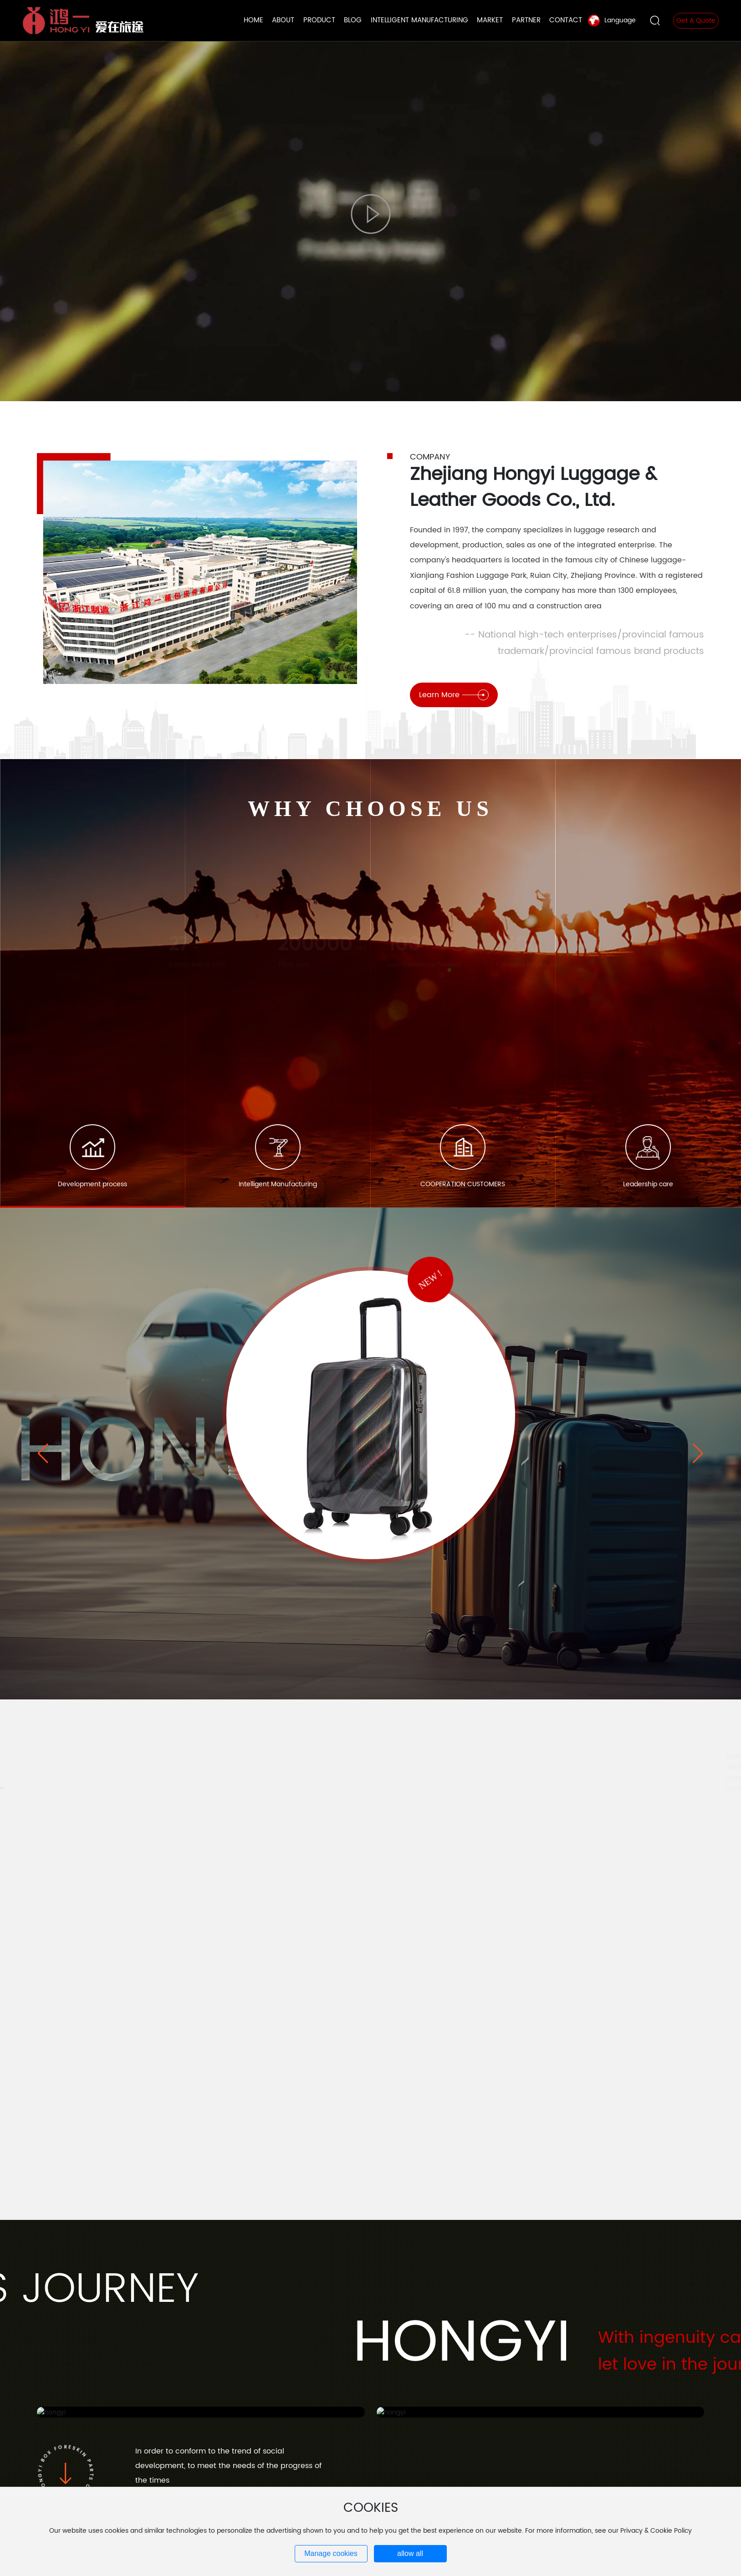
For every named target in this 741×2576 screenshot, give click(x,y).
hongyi (185, 1453)
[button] (698, 1454)
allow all (410, 2553)
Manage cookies (331, 2553)
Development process (92, 1184)
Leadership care (648, 1184)
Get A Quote (695, 20)
